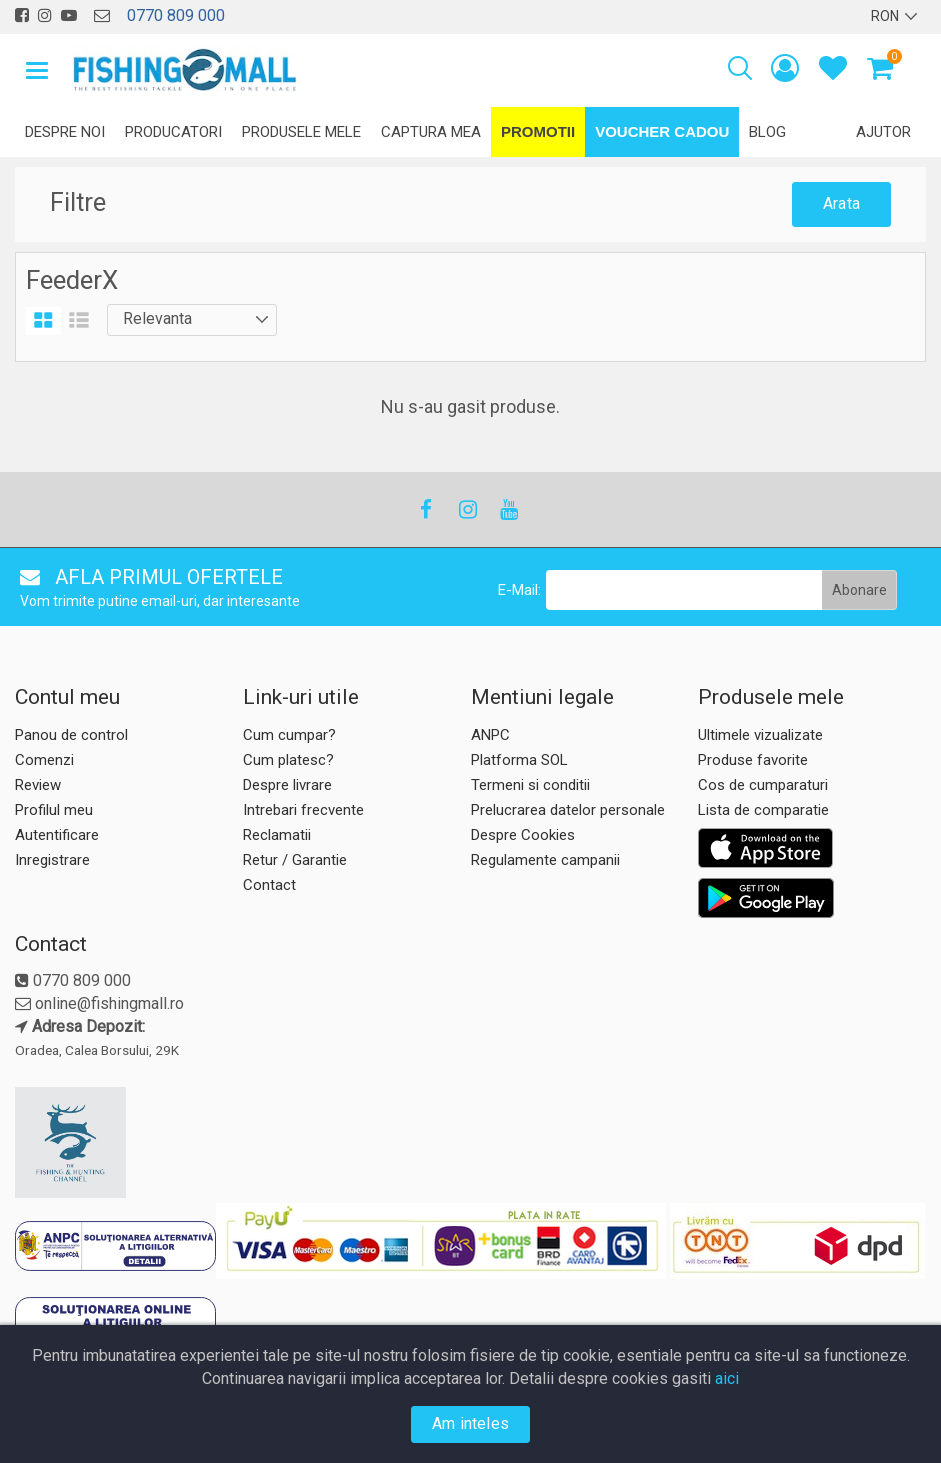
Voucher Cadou (662, 131)
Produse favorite (753, 760)
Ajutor (883, 132)
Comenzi (44, 760)
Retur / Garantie (295, 860)
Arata (841, 203)
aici (727, 1378)
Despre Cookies (523, 835)
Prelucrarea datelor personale (568, 810)
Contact (269, 885)
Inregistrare (52, 860)
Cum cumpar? (289, 735)
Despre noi (65, 132)
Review (38, 785)
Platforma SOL (519, 760)
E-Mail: (519, 590)
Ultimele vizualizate (760, 735)
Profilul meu (54, 810)
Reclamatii (277, 835)
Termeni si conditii (530, 785)
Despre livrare (287, 785)
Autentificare (57, 835)
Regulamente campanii (545, 860)
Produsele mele (301, 132)
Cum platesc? (288, 760)
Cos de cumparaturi (763, 785)
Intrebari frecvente (303, 810)
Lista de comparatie (763, 810)
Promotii (538, 131)
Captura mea (431, 132)
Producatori (173, 132)
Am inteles (470, 1423)
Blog (767, 132)
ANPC (490, 735)
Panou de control (71, 735)
